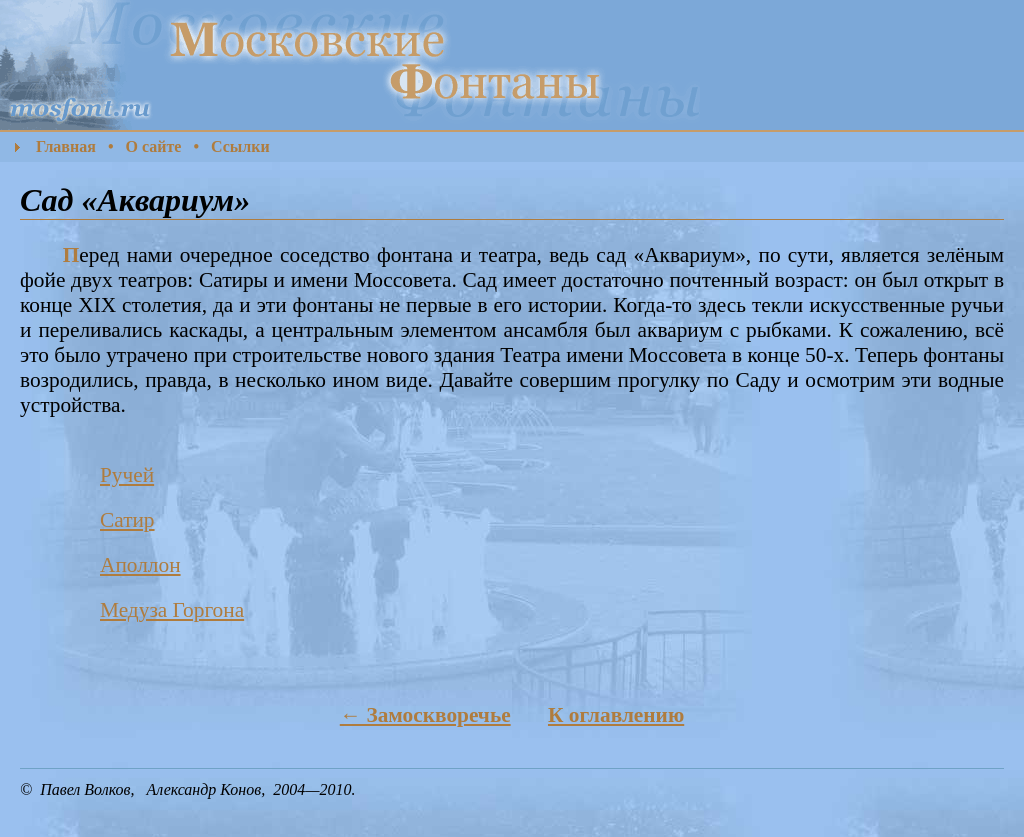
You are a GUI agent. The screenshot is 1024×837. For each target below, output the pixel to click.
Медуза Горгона (172, 610)
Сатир (127, 520)
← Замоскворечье (425, 715)
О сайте (153, 146)
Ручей (127, 475)
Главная (66, 146)
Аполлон (140, 565)
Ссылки (240, 146)
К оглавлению (616, 715)
